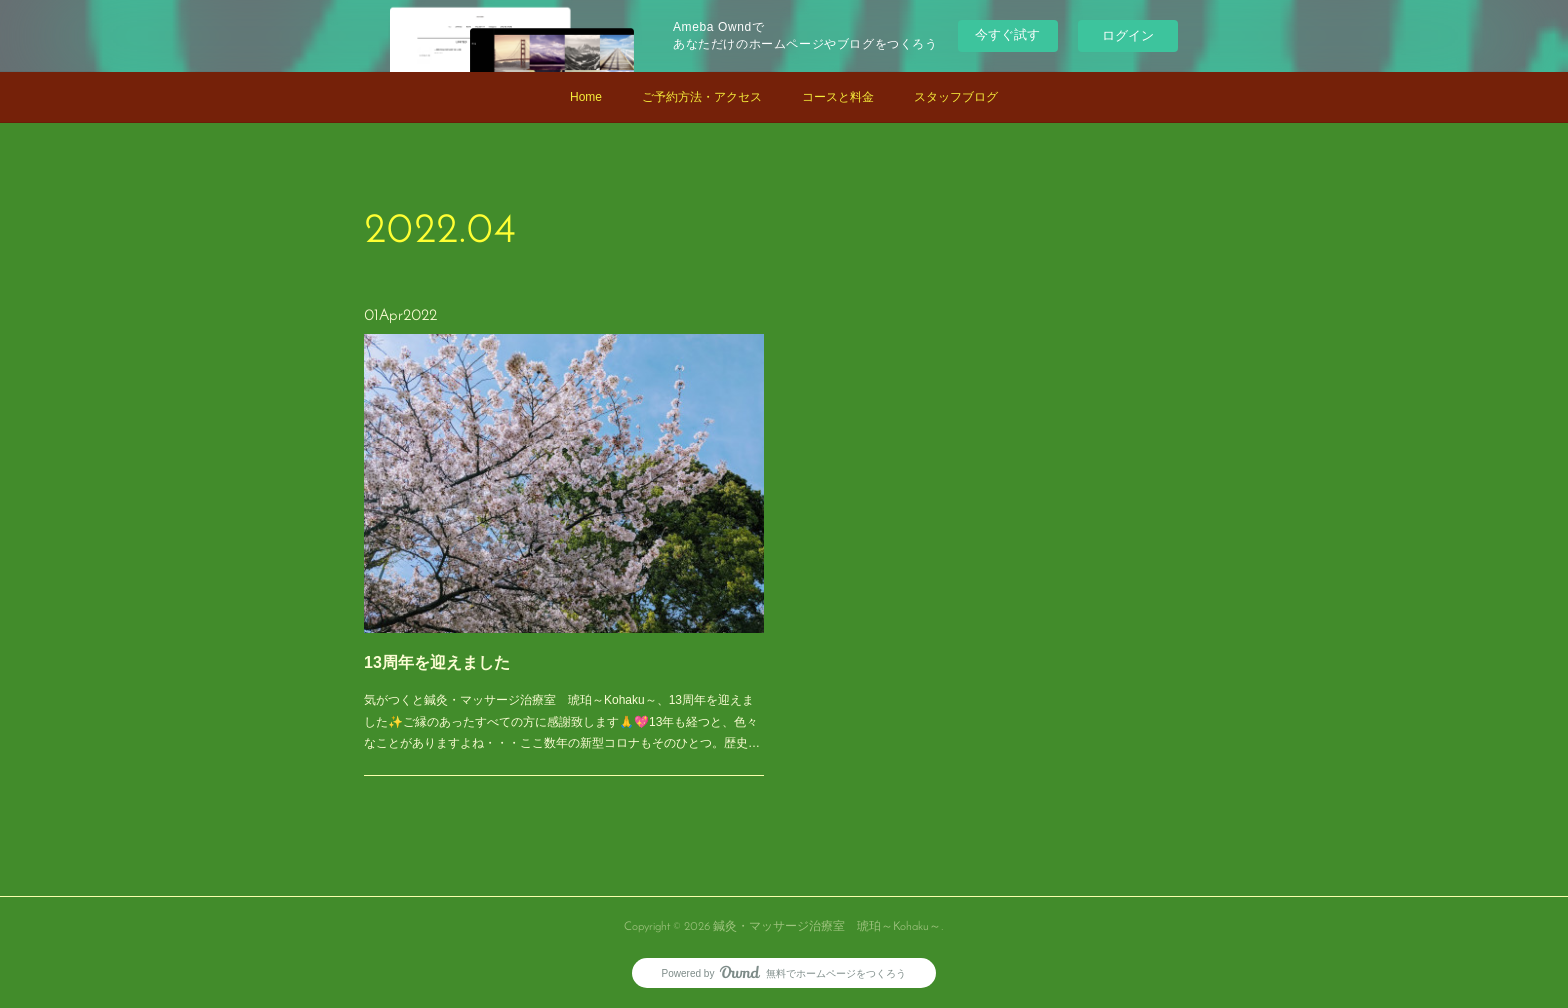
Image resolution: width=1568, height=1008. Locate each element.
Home (586, 97)
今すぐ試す (1007, 34)
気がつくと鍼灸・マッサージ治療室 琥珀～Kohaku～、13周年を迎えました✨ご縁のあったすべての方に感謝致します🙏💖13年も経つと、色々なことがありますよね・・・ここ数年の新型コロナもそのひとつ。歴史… (562, 693)
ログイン (1128, 35)
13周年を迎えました (456, 643)
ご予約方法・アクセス (702, 97)
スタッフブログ (956, 97)
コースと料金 (838, 97)
